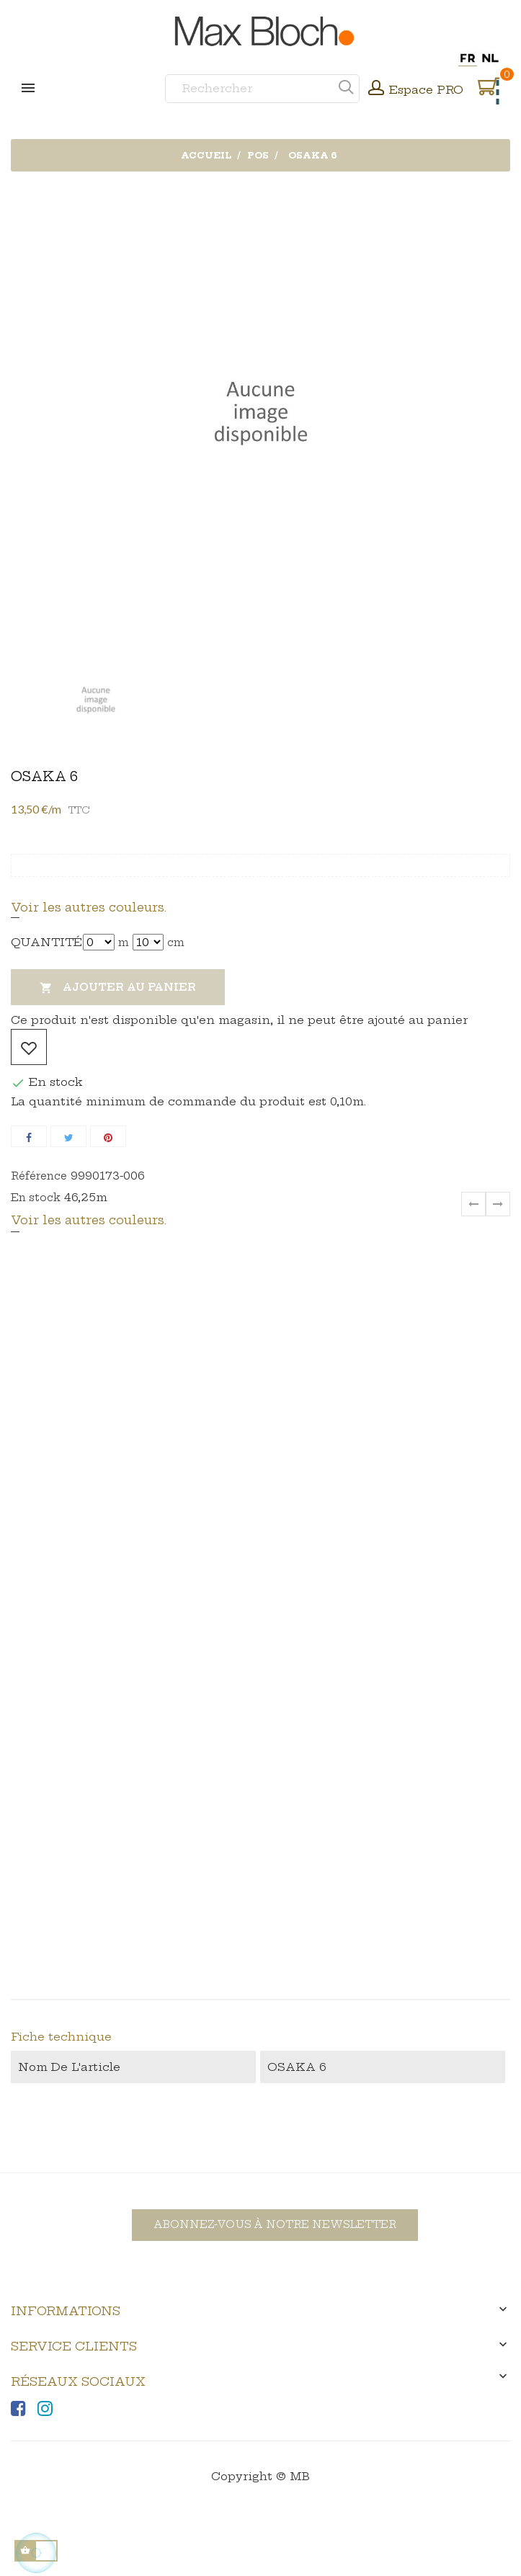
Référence (39, 1175)
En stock (36, 1197)
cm (175, 942)
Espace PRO (426, 90)
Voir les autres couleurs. (88, 907)
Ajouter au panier (118, 988)
